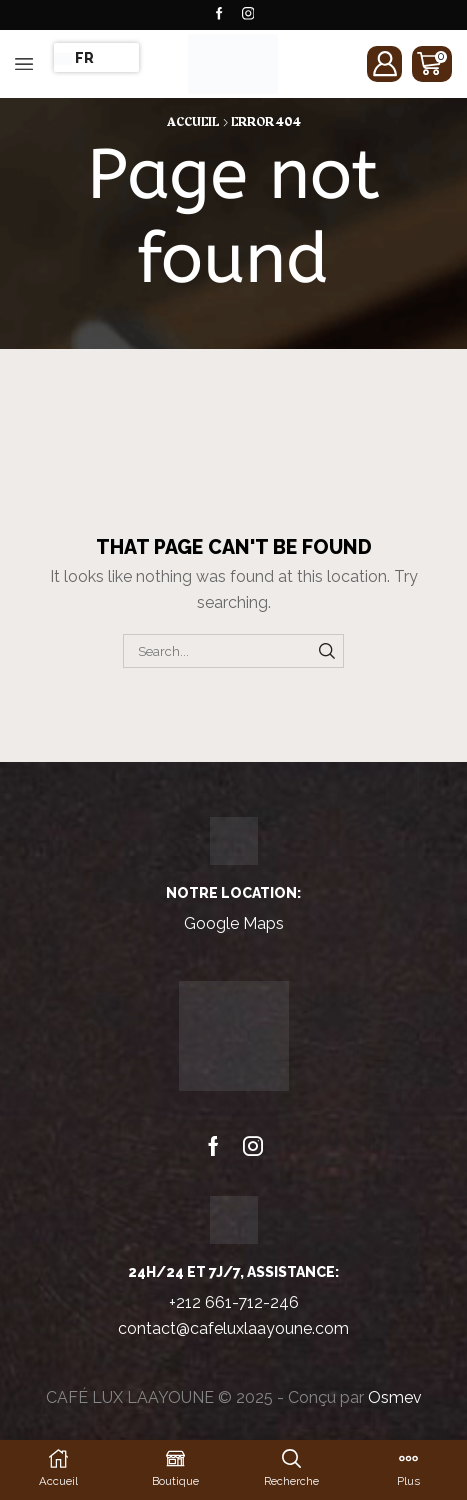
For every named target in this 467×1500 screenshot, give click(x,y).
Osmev (395, 1397)
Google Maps (234, 923)
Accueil (193, 122)
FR (74, 58)
